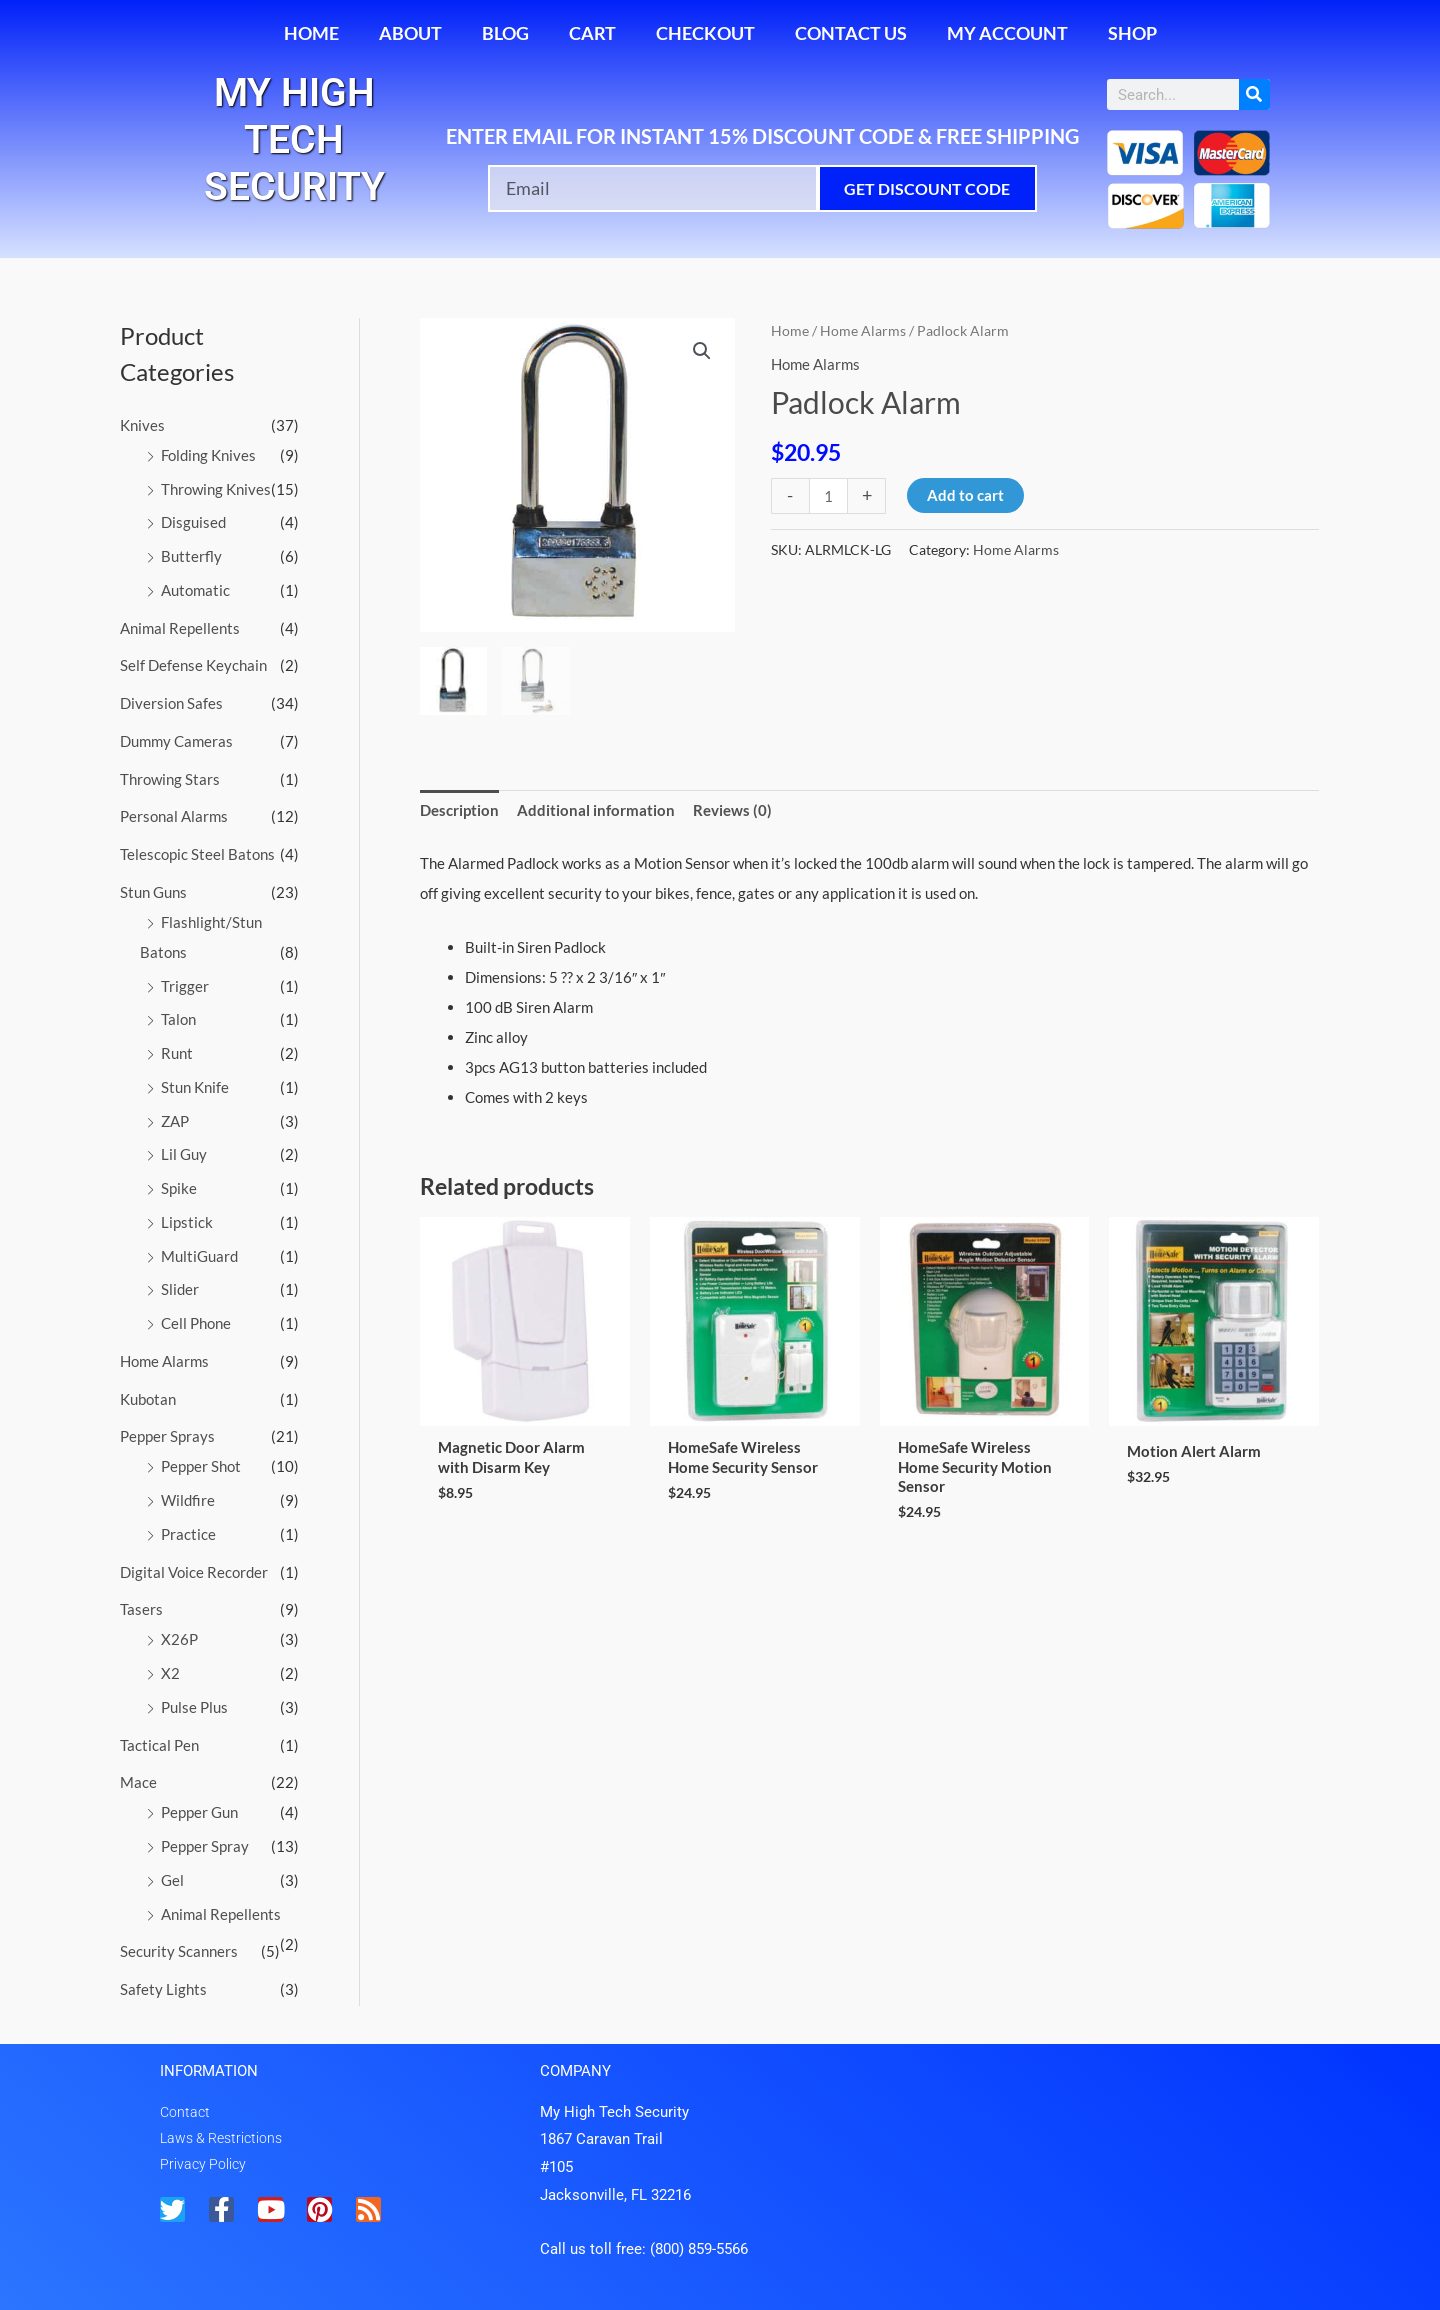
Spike (179, 1188)
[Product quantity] (828, 495)
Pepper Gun (199, 1812)
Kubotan (148, 1399)
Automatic (195, 590)
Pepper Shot (201, 1466)
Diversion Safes (171, 703)
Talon (178, 1019)
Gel (172, 1880)
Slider (180, 1289)
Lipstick (187, 1222)
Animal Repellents (180, 628)
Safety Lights (163, 1989)
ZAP (175, 1121)
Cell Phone (196, 1323)
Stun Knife (195, 1087)
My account (1007, 33)
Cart (592, 33)
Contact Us (851, 33)
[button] (702, 351)
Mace (138, 1782)
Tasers (141, 1609)
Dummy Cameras (176, 741)
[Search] (1254, 94)
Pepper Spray (205, 1846)
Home (311, 33)
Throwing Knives (216, 489)
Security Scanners (179, 1951)
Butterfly (191, 556)
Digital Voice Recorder (194, 1572)
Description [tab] (459, 810)
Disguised (193, 522)
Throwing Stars (170, 779)
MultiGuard (199, 1256)
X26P (179, 1639)
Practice (188, 1534)
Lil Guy (184, 1154)
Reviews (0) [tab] (732, 810)
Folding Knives (208, 455)
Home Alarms (164, 1361)
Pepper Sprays (167, 1436)
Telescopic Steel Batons (197, 854)
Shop (1132, 33)
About (410, 33)
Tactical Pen (159, 1745)
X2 (170, 1673)
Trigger (185, 986)
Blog (505, 33)
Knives (142, 425)
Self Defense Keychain (193, 665)
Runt (177, 1053)
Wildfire (188, 1500)
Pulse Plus (194, 1707)
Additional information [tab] (596, 810)
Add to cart (965, 495)
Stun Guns (153, 892)
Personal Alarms (174, 816)
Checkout (705, 33)
